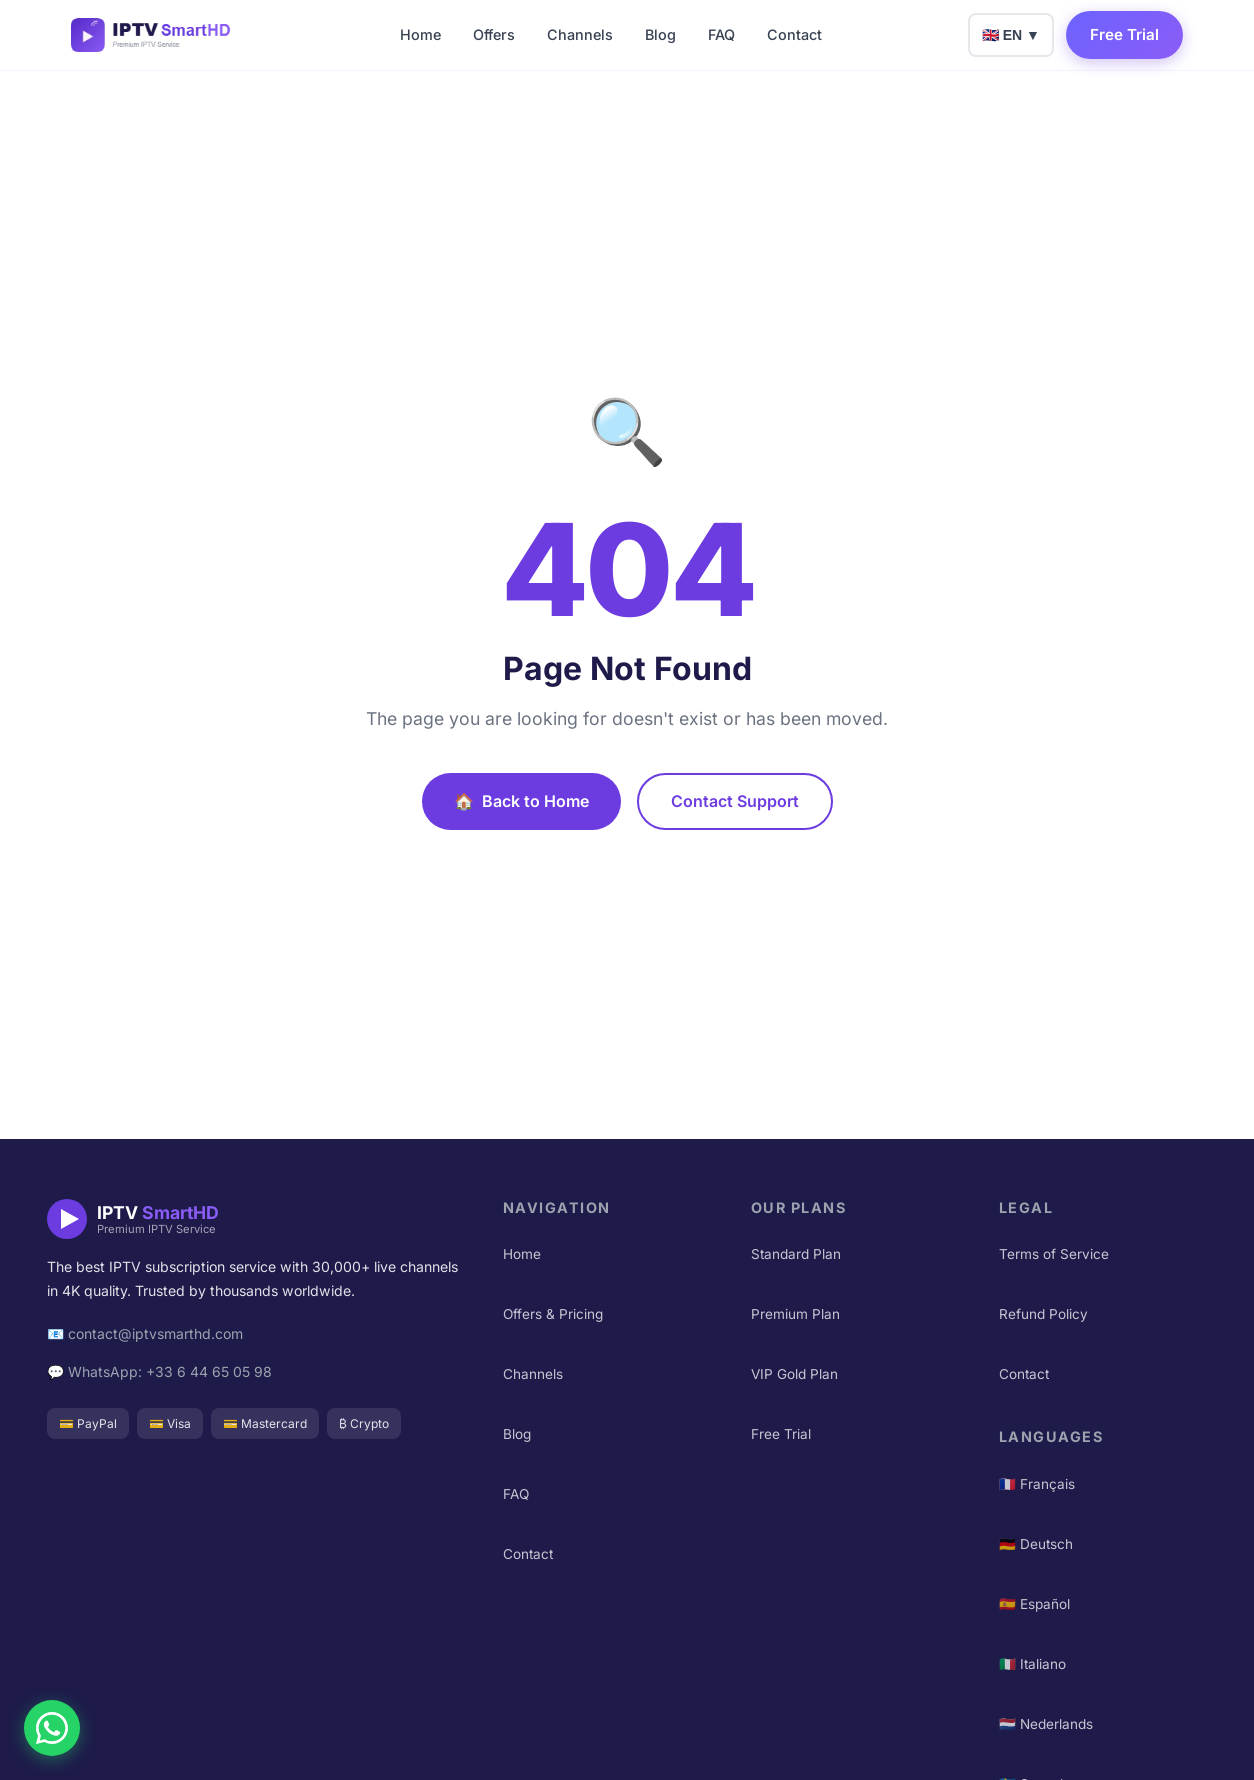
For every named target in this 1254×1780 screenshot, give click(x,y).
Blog (660, 34)
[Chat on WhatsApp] (52, 1728)
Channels (580, 34)
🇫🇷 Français (1037, 1484)
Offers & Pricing (553, 1314)
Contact (794, 34)
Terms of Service (1054, 1254)
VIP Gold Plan (794, 1374)
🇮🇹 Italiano (1032, 1664)
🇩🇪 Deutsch (1036, 1544)
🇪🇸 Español (1034, 1604)
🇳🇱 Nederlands (1046, 1724)
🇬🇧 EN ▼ (1011, 35)
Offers (494, 34)
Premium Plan (795, 1314)
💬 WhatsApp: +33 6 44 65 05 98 (159, 1371)
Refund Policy (1043, 1314)
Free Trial (1124, 34)
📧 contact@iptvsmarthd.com (145, 1333)
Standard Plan (796, 1254)
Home (420, 34)
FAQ (721, 34)
